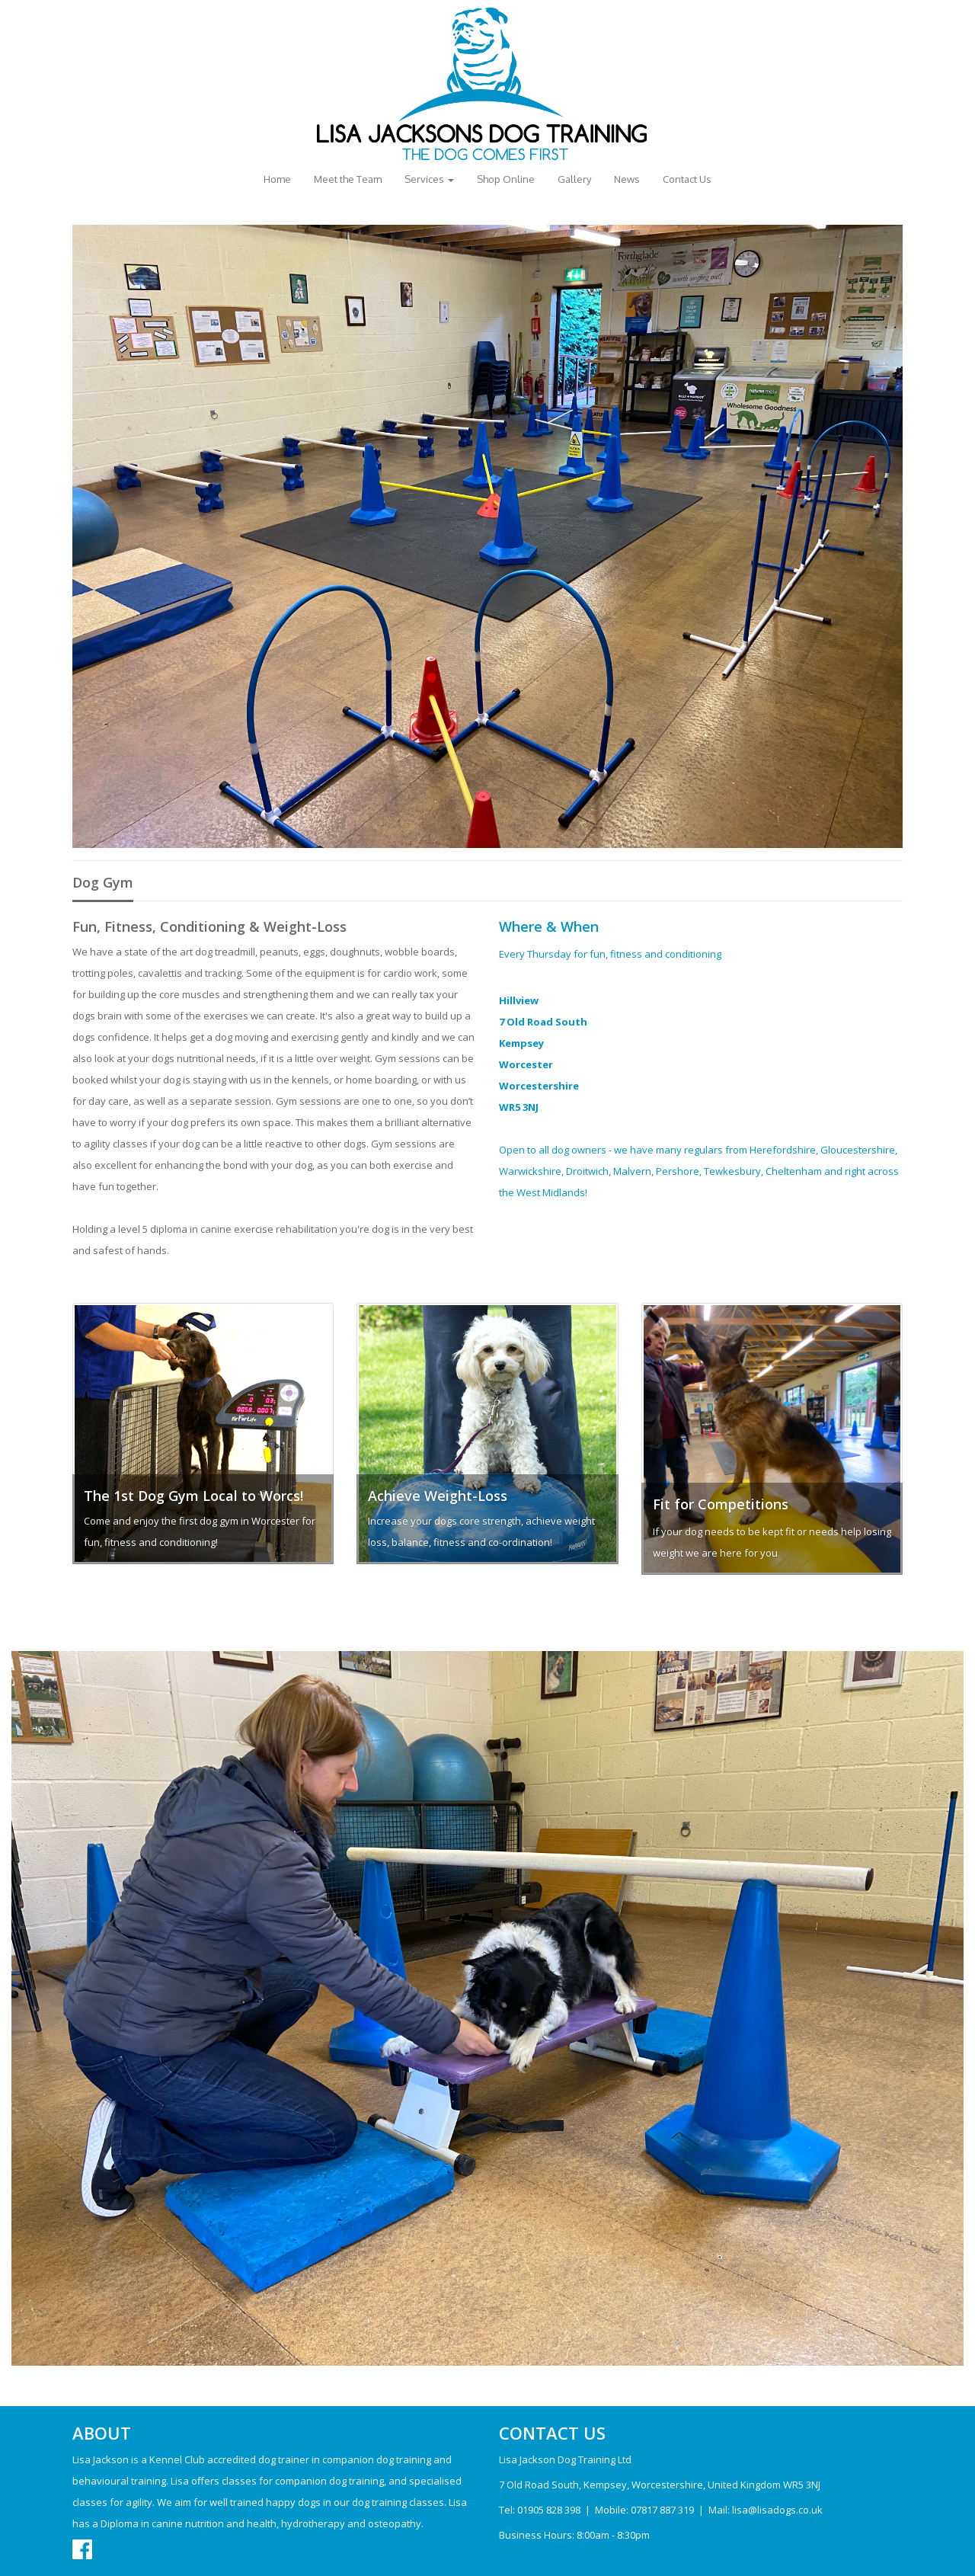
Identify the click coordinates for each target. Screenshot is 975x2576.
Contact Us (687, 179)
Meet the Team (348, 179)
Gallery (574, 179)
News (627, 179)
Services (429, 179)
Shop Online (506, 179)
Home (277, 179)
